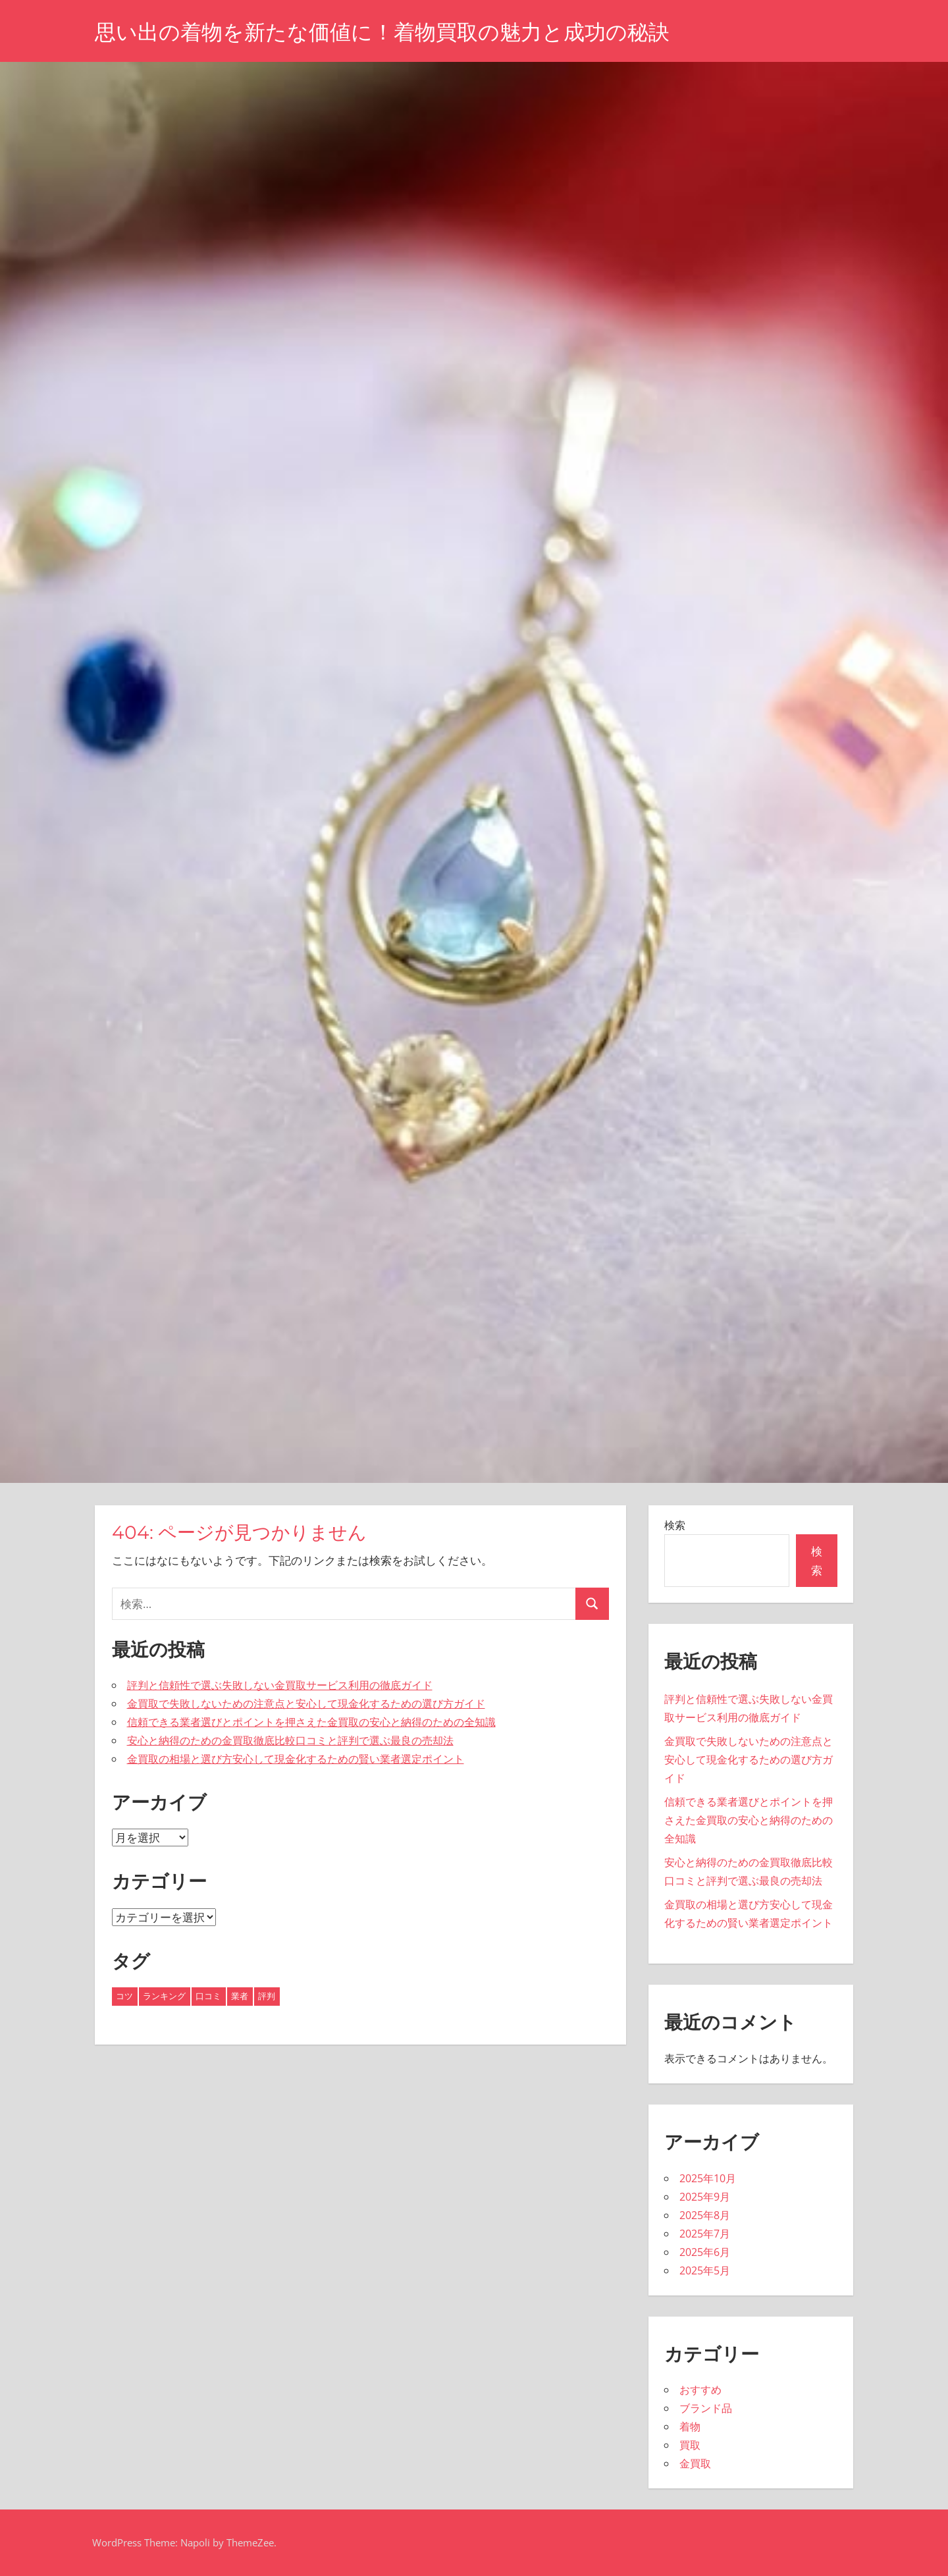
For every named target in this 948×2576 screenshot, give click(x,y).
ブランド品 (705, 2408)
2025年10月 (707, 2178)
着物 (689, 2426)
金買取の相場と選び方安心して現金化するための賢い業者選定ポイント (295, 1759)
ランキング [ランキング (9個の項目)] (164, 1996)
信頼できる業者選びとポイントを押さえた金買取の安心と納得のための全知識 (311, 1722)
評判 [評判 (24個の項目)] (266, 1996)
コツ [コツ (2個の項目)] (124, 1996)
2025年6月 (704, 2252)
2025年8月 (704, 2215)
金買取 (695, 2463)
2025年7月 (704, 2233)
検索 (674, 1525)
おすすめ (700, 2389)
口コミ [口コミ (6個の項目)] (208, 1996)
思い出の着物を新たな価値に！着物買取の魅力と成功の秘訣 (382, 32)
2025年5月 (704, 2270)
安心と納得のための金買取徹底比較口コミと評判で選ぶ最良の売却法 (290, 1740)
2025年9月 (704, 2196)
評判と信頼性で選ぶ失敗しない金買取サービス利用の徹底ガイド (280, 1685)
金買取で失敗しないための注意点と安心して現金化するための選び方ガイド (306, 1703)
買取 (689, 2445)
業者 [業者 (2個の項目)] (239, 1996)
